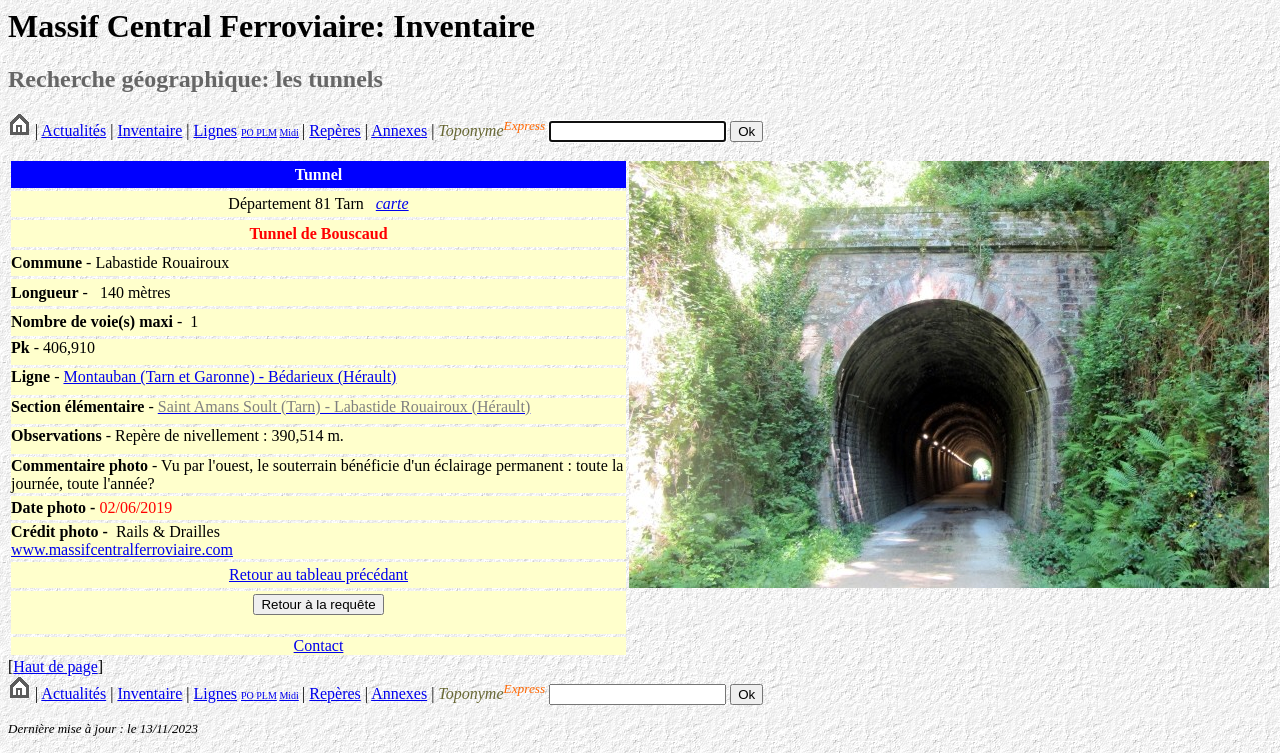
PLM (265, 132)
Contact (319, 645)
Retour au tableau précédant (318, 574)
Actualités (73, 130)
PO (247, 132)
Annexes (399, 130)
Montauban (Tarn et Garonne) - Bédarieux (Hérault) (229, 376)
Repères (335, 130)
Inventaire (149, 130)
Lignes (215, 130)
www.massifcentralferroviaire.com (122, 549)
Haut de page (55, 666)
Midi (288, 132)
